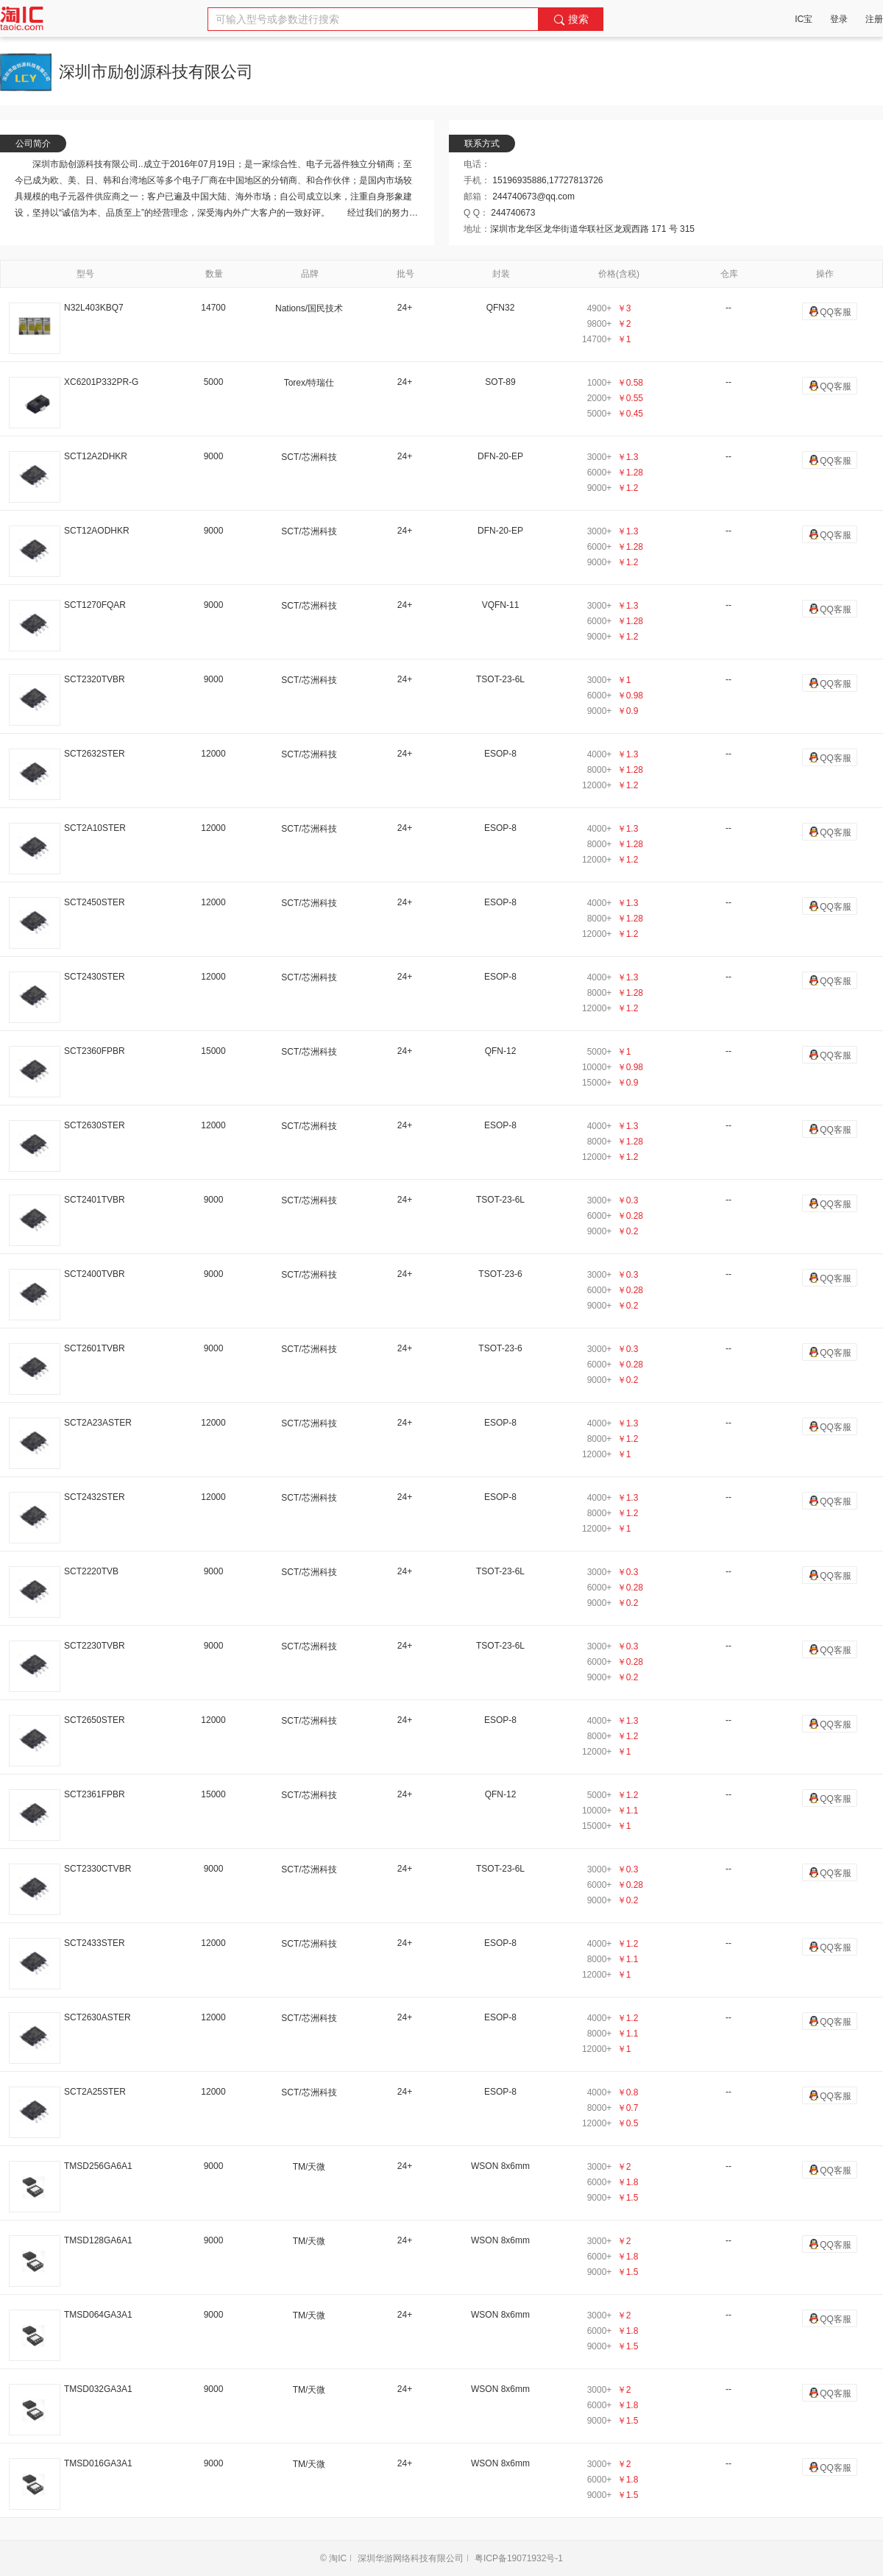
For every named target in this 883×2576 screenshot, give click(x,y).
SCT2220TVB (91, 1571)
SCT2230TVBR (94, 1646)
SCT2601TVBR (94, 1348)
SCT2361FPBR (94, 1794)
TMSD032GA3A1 (98, 2389)
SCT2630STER (94, 1125)
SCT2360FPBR (94, 1051)
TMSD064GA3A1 (98, 2315)
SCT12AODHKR (97, 531)
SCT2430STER (94, 977)
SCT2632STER (94, 754)
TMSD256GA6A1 (98, 2166)
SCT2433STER (94, 1943)
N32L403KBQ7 (94, 307)
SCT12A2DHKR (95, 456)
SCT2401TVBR (94, 1200)
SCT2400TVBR (94, 1274)
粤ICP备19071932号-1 (519, 2558)
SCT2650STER (94, 1720)
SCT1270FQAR (95, 605)
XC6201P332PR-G (101, 382)
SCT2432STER (94, 1497)
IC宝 (803, 19)
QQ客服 (829, 311)
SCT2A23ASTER (98, 1423)
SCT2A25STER (95, 2092)
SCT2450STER (94, 902)
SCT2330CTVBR (97, 1869)
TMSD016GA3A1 (98, 2463)
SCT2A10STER (95, 828)
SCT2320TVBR (94, 679)
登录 (839, 19)
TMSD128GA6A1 (98, 2240)
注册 (874, 19)
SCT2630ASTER (97, 2017)
